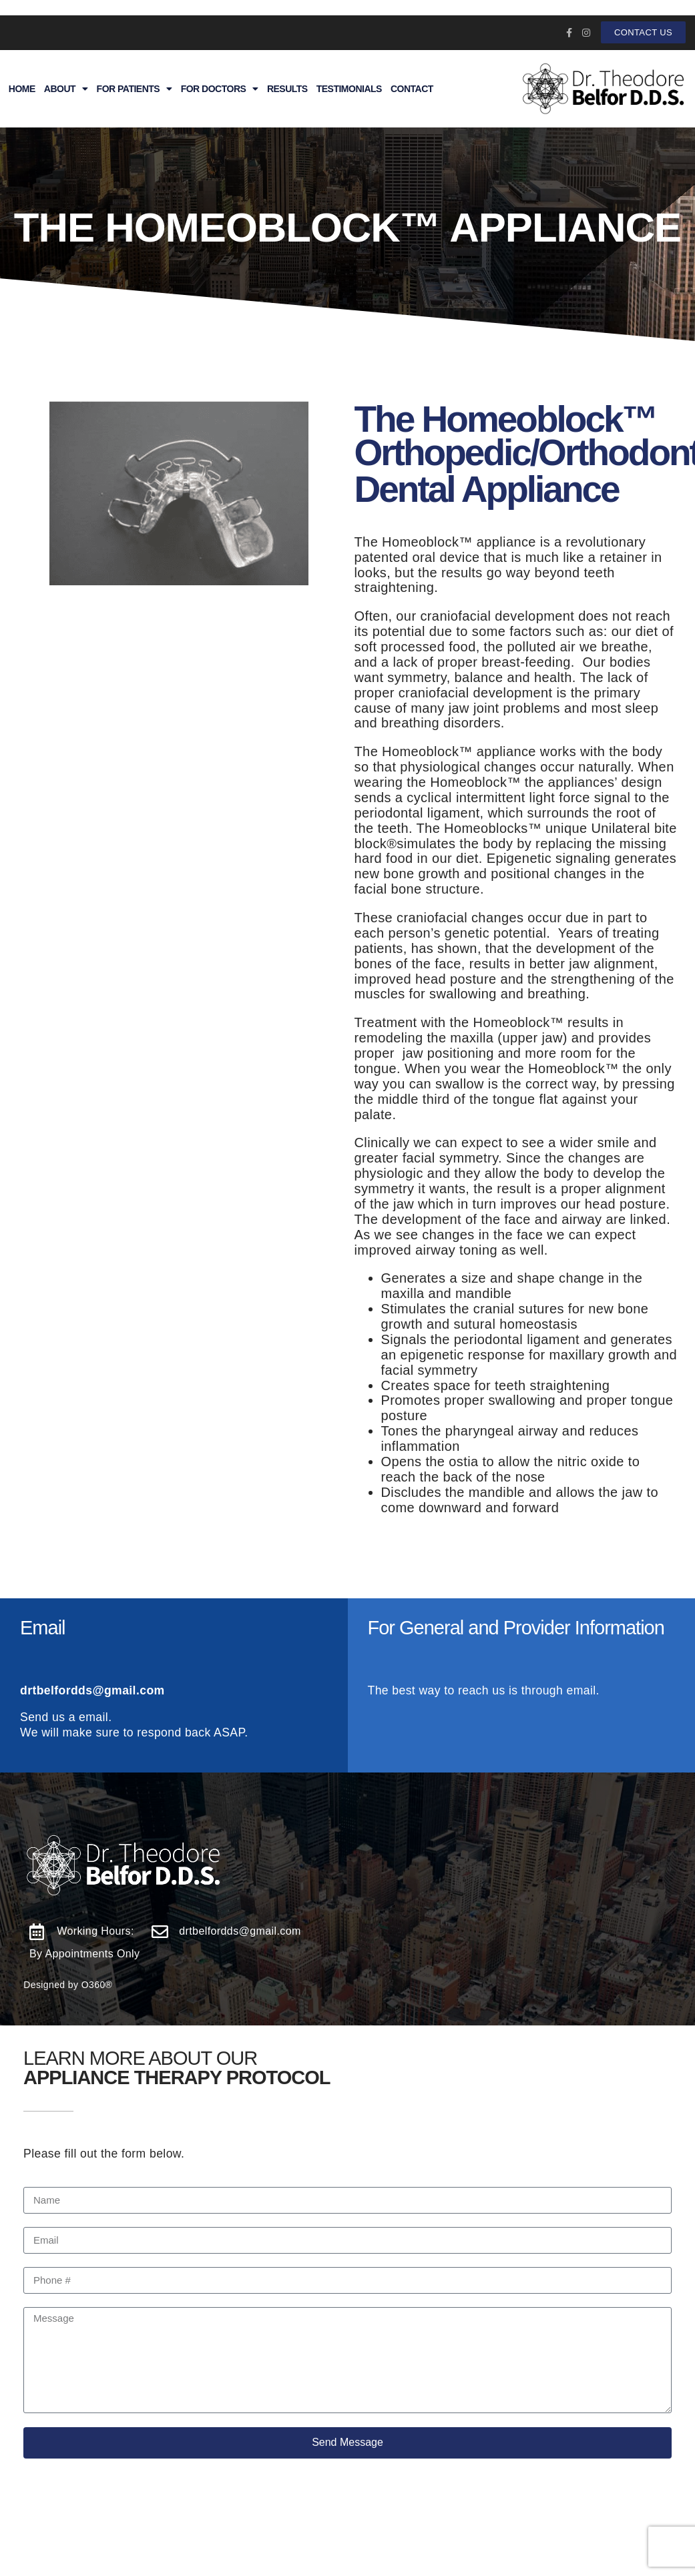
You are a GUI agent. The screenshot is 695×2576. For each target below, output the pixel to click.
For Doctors (219, 88)
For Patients (134, 88)
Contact (412, 88)
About (66, 88)
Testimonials (349, 88)
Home (22, 88)
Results (287, 88)
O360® (97, 1984)
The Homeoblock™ (506, 419)
